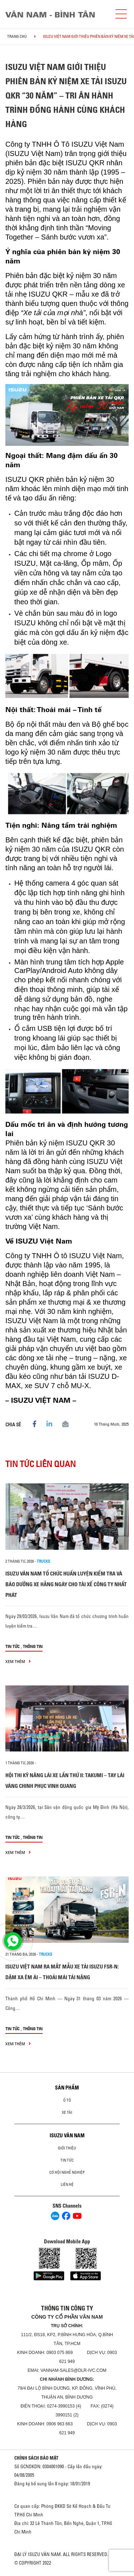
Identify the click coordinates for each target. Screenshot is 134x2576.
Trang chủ (17, 36)
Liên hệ (67, 2184)
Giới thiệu (67, 2148)
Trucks (43, 1561)
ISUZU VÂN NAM (67, 2135)
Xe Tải (67, 2112)
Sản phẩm (67, 2088)
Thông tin (33, 1646)
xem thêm (18, 1661)
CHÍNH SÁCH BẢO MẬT (36, 2458)
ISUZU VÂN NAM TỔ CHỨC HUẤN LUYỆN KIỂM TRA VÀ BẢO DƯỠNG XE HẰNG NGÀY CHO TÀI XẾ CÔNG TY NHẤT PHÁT (66, 1584)
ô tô (67, 2100)
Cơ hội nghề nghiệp (67, 2172)
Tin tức (12, 1646)
